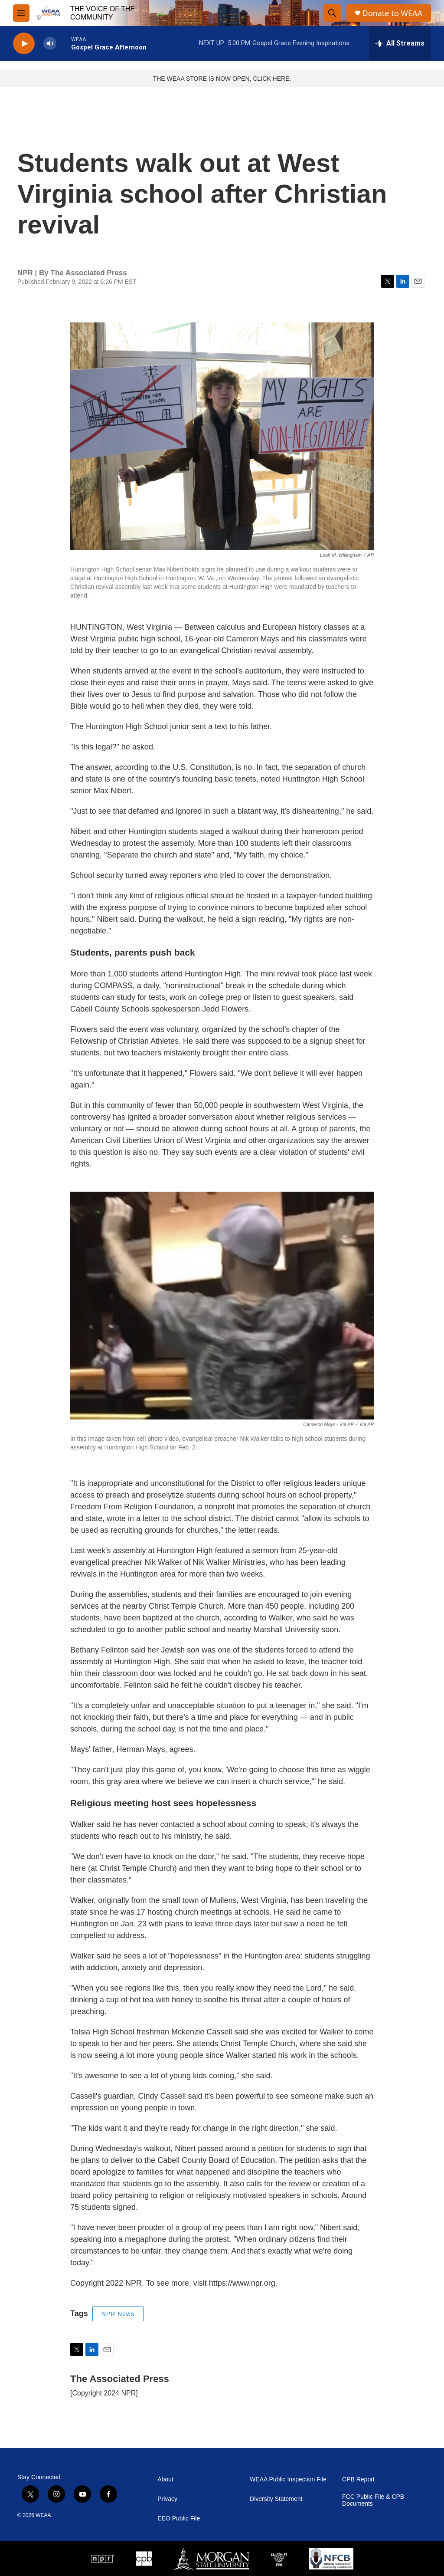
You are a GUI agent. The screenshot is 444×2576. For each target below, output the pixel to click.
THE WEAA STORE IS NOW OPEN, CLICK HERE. (222, 78)
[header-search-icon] (332, 13)
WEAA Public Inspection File (288, 2479)
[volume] (49, 43)
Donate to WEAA (392, 13)
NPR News (117, 2313)
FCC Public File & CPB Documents (373, 2500)
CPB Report (358, 2479)
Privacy (167, 2499)
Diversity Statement (276, 2499)
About (165, 2479)
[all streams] (400, 43)
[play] (24, 44)
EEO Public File (178, 2518)
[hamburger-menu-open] (21, 13)
